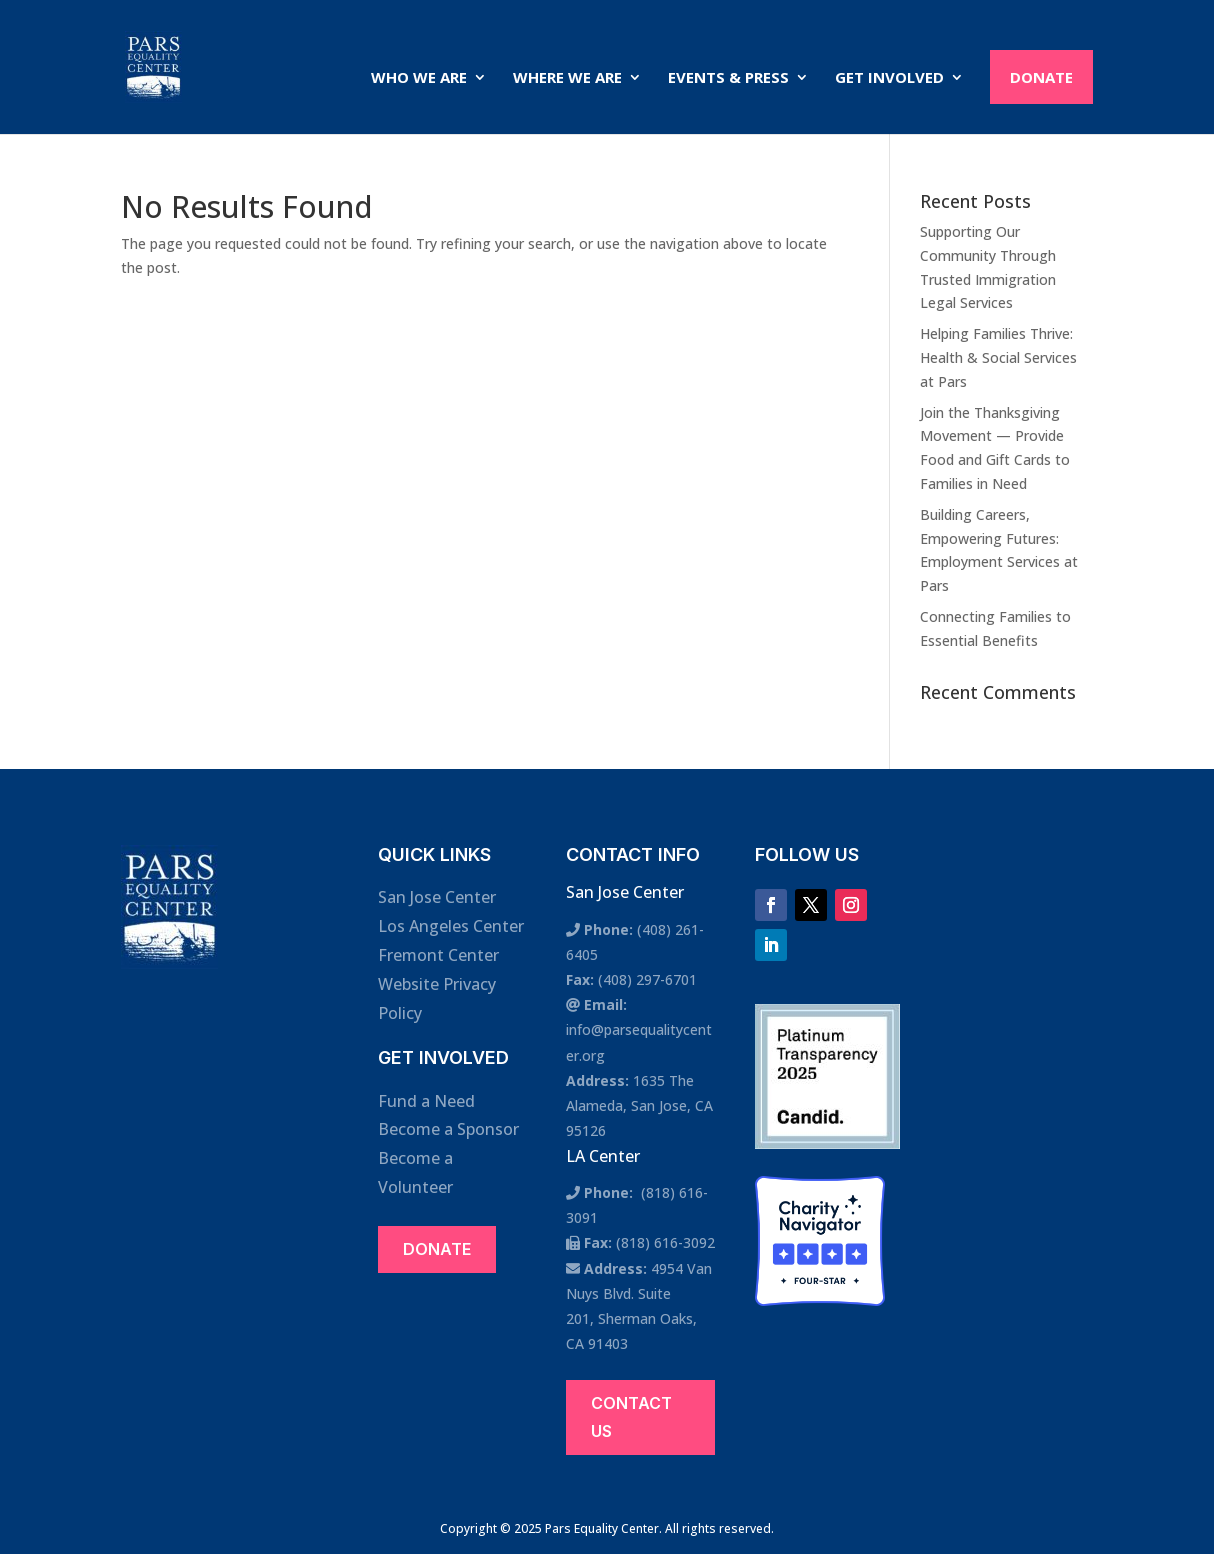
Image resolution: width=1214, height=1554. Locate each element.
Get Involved (889, 78)
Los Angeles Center (451, 926)
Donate (1041, 77)
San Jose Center (437, 897)
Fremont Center (438, 955)
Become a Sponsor (448, 1129)
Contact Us (631, 1416)
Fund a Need (426, 1101)
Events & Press (728, 78)
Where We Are (567, 78)
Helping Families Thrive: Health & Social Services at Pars (998, 357)
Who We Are (419, 78)
